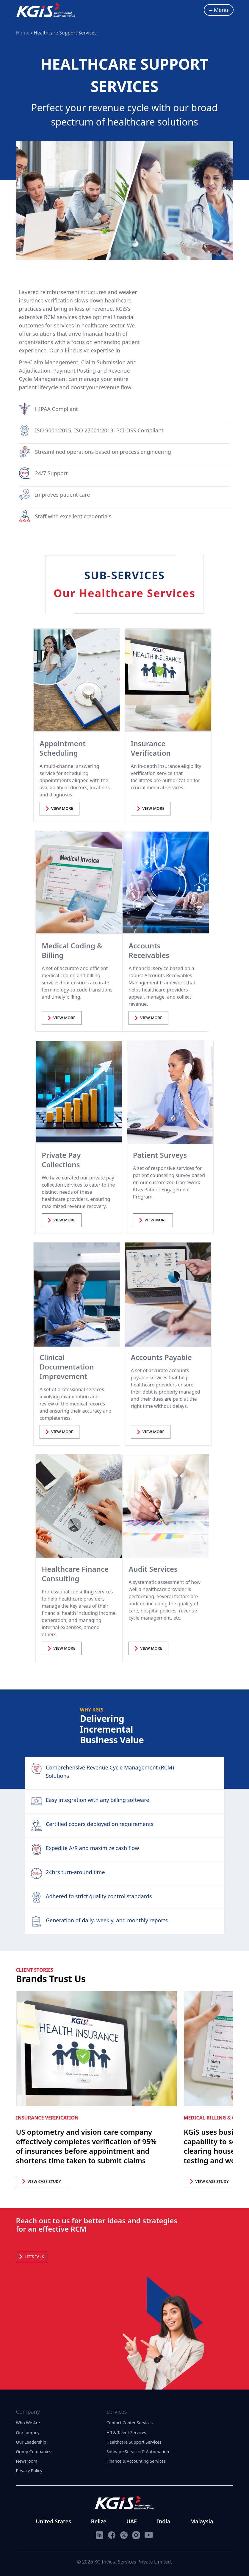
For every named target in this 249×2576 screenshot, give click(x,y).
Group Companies (33, 2451)
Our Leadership (31, 2442)
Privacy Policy (29, 2470)
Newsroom (26, 2461)
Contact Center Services (130, 2423)
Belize (99, 2521)
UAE (131, 2521)
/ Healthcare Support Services (64, 32)
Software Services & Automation (138, 2451)
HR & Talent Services (126, 2432)
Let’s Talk (31, 2256)
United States (53, 2521)
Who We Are (28, 2423)
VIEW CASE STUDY (41, 2181)
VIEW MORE (59, 808)
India (163, 2521)
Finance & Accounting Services (136, 2461)
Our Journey (28, 2432)
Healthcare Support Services (134, 2442)
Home (23, 32)
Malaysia (201, 2521)
